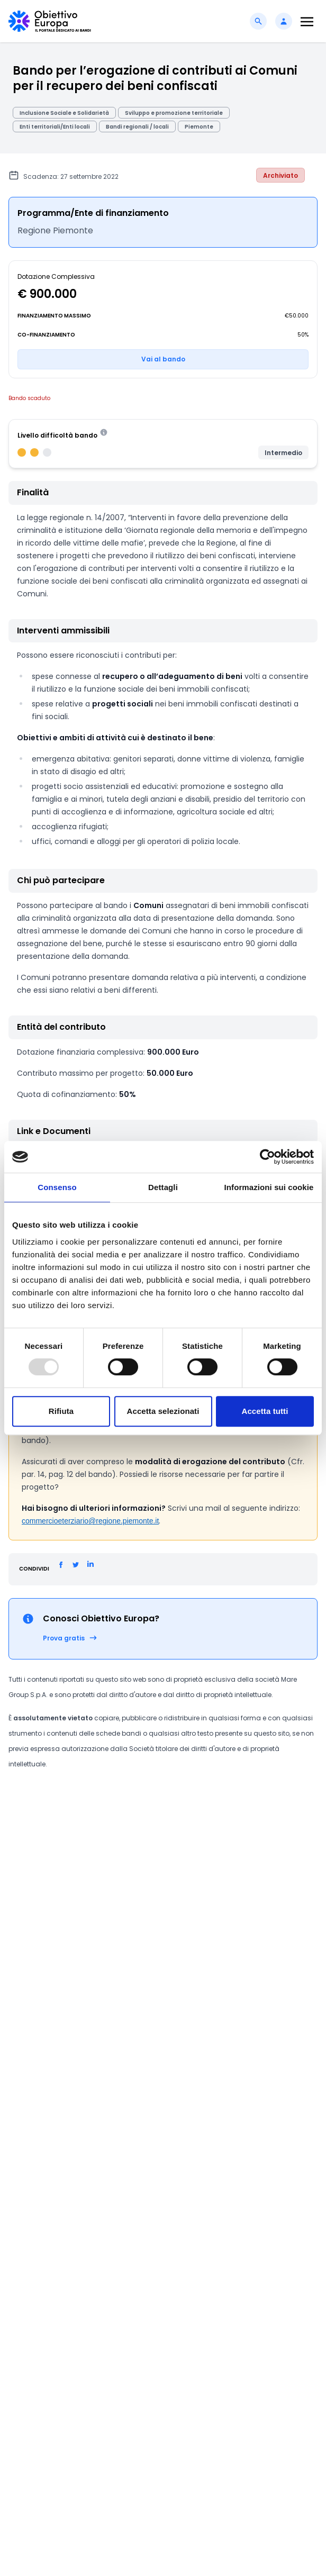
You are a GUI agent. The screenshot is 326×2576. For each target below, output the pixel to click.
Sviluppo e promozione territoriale (174, 113)
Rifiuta (61, 1411)
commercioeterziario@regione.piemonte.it (90, 1521)
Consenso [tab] (57, 1187)
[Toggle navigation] (307, 21)
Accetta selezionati (163, 1411)
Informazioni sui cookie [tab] (269, 1187)
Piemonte (199, 127)
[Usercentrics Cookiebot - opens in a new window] (267, 1157)
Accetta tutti (265, 1411)
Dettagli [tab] (163, 1187)
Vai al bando (163, 359)
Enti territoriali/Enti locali (55, 127)
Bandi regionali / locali (137, 127)
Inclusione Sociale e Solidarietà (64, 113)
